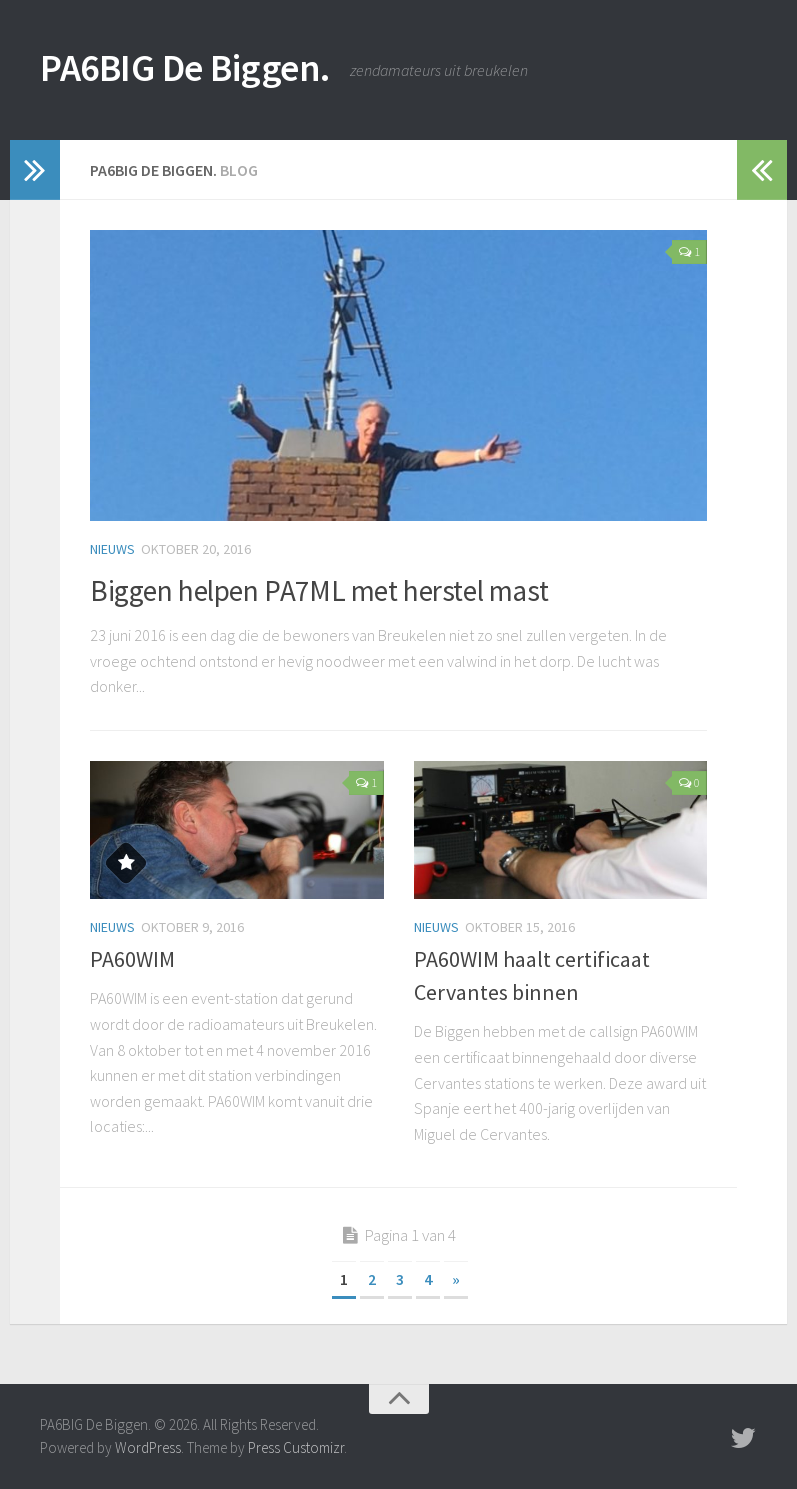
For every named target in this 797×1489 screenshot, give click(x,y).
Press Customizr (296, 1447)
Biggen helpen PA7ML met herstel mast (354, 589)
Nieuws (112, 549)
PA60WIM (132, 959)
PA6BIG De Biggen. (203, 70)
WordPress (148, 1447)
